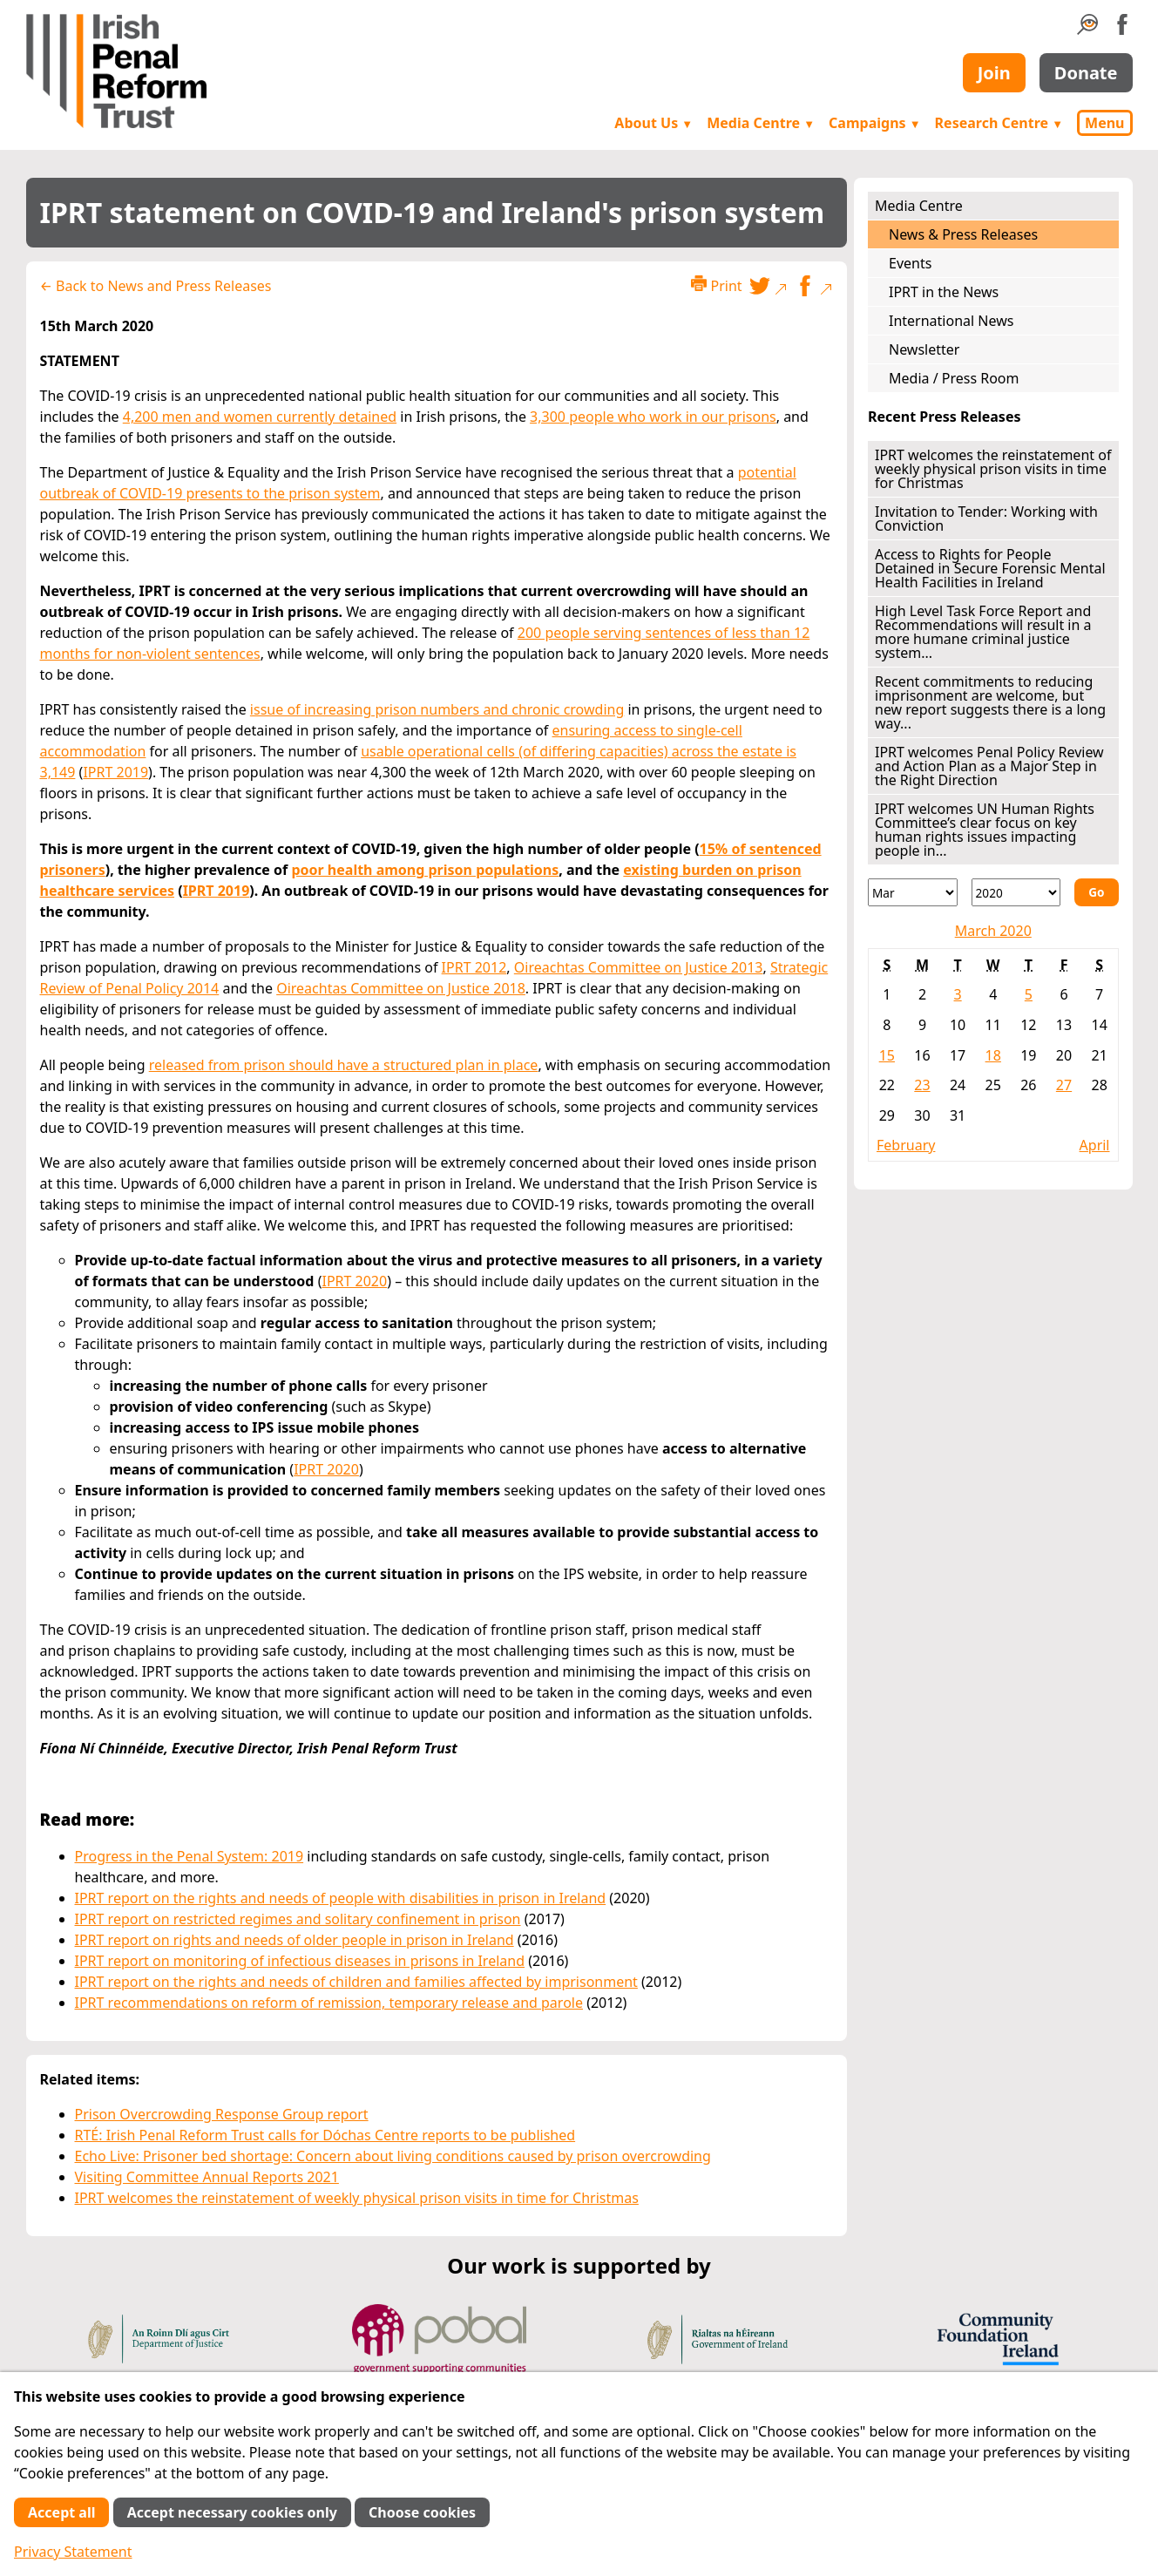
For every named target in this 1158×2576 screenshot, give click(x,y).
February (906, 1145)
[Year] (1016, 892)
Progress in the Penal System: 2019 (189, 1856)
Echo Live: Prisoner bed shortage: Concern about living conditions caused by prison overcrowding (393, 2156)
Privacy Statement (73, 2551)
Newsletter (924, 349)
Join (994, 73)
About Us (653, 122)
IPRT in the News (944, 292)
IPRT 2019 (115, 772)
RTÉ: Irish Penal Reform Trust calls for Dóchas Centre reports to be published (325, 2135)
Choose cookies (422, 2512)
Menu (1104, 122)
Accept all (61, 2512)
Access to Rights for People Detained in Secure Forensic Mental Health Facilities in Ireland (990, 568)
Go (1096, 892)
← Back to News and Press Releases (156, 285)
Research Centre (999, 122)
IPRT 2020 (354, 1281)
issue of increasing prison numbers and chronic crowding (437, 709)
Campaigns (875, 122)
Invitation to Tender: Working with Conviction (986, 518)
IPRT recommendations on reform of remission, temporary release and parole (329, 2002)
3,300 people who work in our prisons (653, 416)
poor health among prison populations (425, 869)
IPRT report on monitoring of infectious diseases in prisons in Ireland (300, 1960)
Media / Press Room (954, 378)
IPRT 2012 (474, 967)
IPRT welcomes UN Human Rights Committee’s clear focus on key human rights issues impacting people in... (984, 829)
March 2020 (993, 930)
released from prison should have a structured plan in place (343, 1064)
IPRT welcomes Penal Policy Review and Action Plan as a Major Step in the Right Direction (989, 766)
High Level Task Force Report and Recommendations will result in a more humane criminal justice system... (983, 631)
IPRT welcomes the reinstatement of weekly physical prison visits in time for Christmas (357, 2197)
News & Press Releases (963, 234)
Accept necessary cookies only (232, 2512)
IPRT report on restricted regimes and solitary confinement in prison (298, 1919)
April (1095, 1145)
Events (910, 263)
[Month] (913, 892)
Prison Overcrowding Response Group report (222, 2114)
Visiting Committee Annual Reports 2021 (207, 2176)
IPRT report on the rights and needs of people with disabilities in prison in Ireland (340, 1898)
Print (716, 285)
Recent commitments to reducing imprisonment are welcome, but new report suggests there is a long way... (990, 702)
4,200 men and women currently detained (259, 416)
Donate (1086, 73)
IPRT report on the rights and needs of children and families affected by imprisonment (356, 1981)
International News (951, 320)
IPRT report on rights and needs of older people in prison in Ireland (294, 1939)
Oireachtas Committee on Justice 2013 (638, 967)
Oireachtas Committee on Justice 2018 (400, 988)
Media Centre (761, 122)
